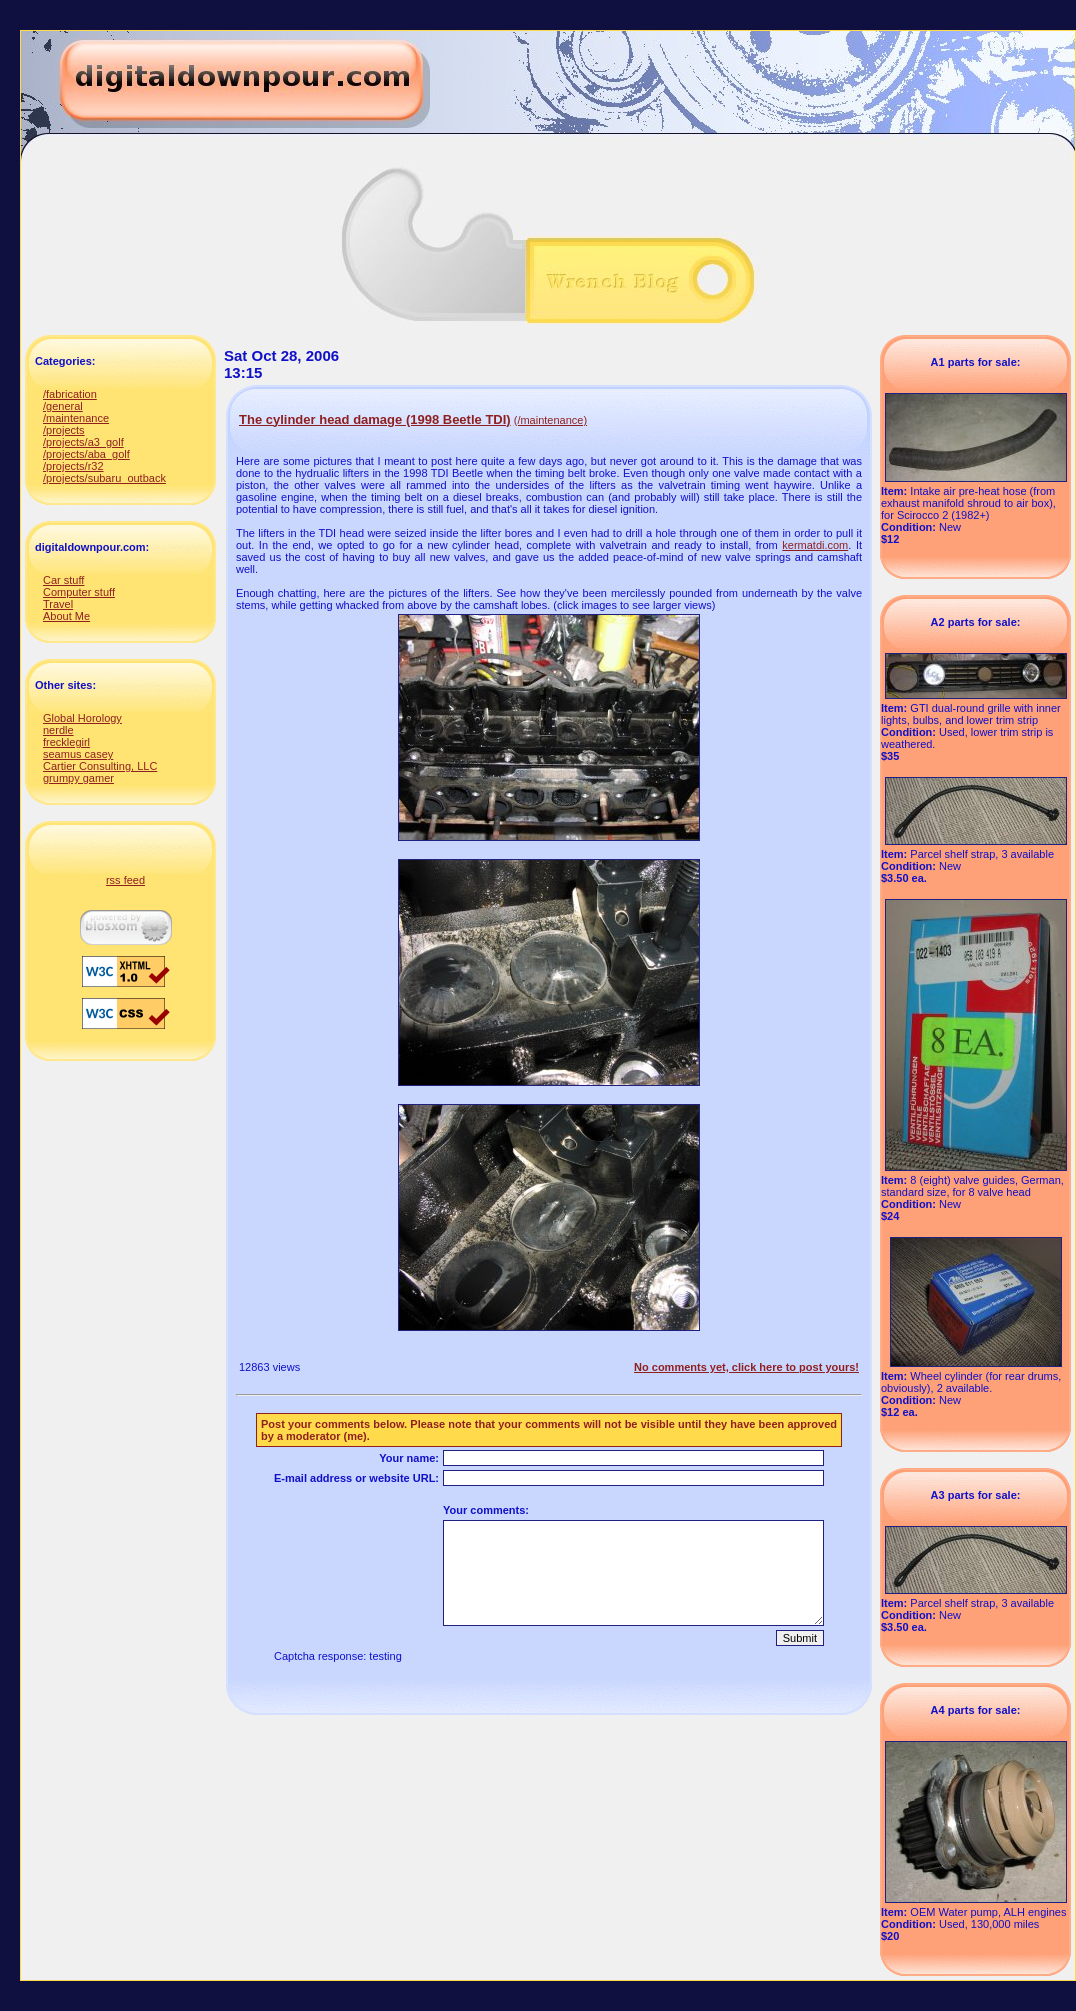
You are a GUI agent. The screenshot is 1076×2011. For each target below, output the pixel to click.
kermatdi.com (815, 545)
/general (63, 406)
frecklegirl (66, 742)
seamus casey (78, 754)
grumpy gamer (78, 778)
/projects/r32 (73, 466)
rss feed (125, 880)
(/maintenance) (550, 420)
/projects (64, 430)
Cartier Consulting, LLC (100, 766)
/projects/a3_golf (83, 442)
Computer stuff (79, 592)
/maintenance (76, 418)
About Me (66, 616)
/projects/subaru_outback (104, 478)
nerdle (58, 730)
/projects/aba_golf (86, 454)
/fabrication (70, 394)
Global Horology (82, 718)
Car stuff (63, 580)
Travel (58, 604)
